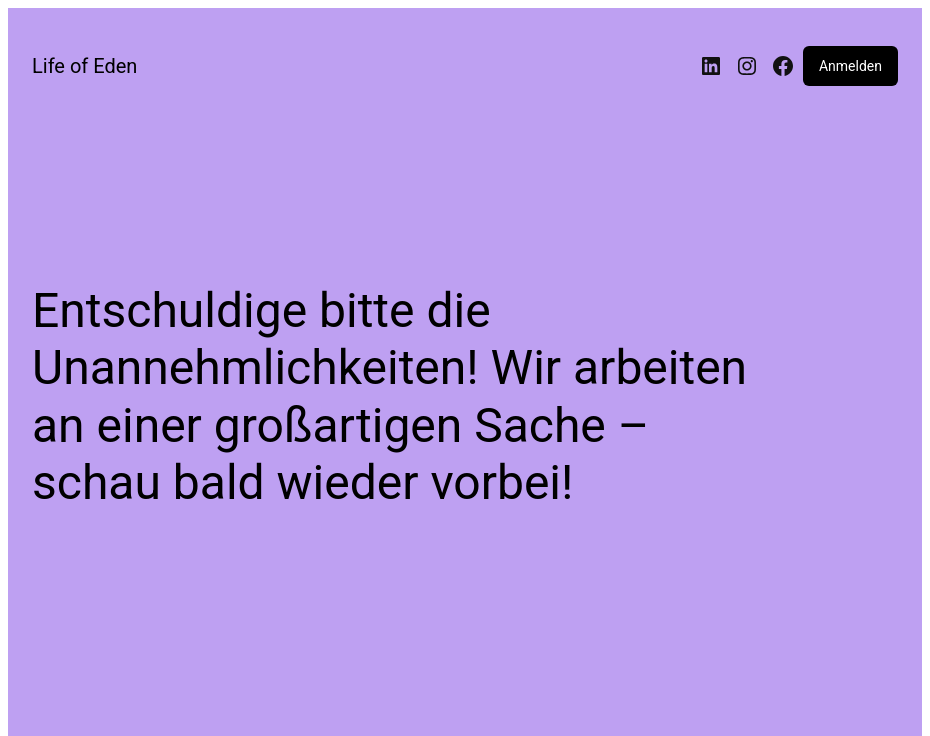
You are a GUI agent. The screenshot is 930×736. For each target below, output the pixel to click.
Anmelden (850, 66)
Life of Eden (84, 66)
